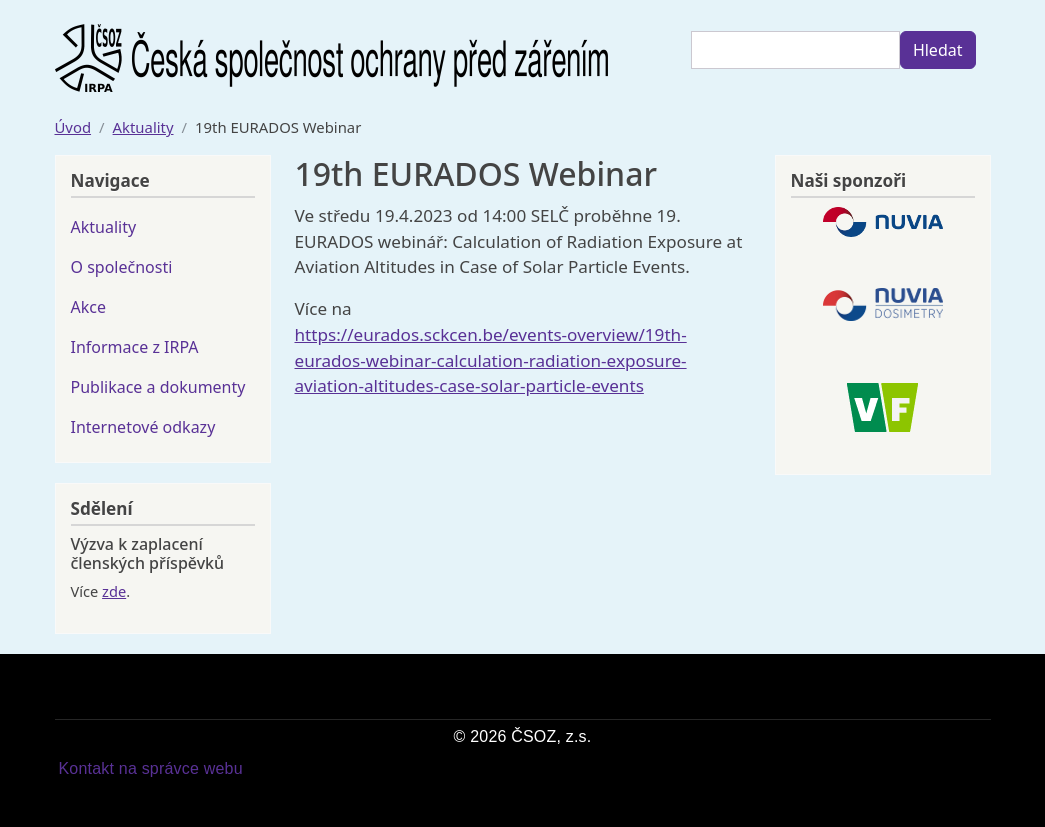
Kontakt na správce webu (151, 768)
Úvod (73, 127)
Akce (88, 307)
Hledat (938, 50)
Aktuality (143, 127)
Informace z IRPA (135, 347)
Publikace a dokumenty (158, 387)
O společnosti (122, 267)
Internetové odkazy (143, 427)
